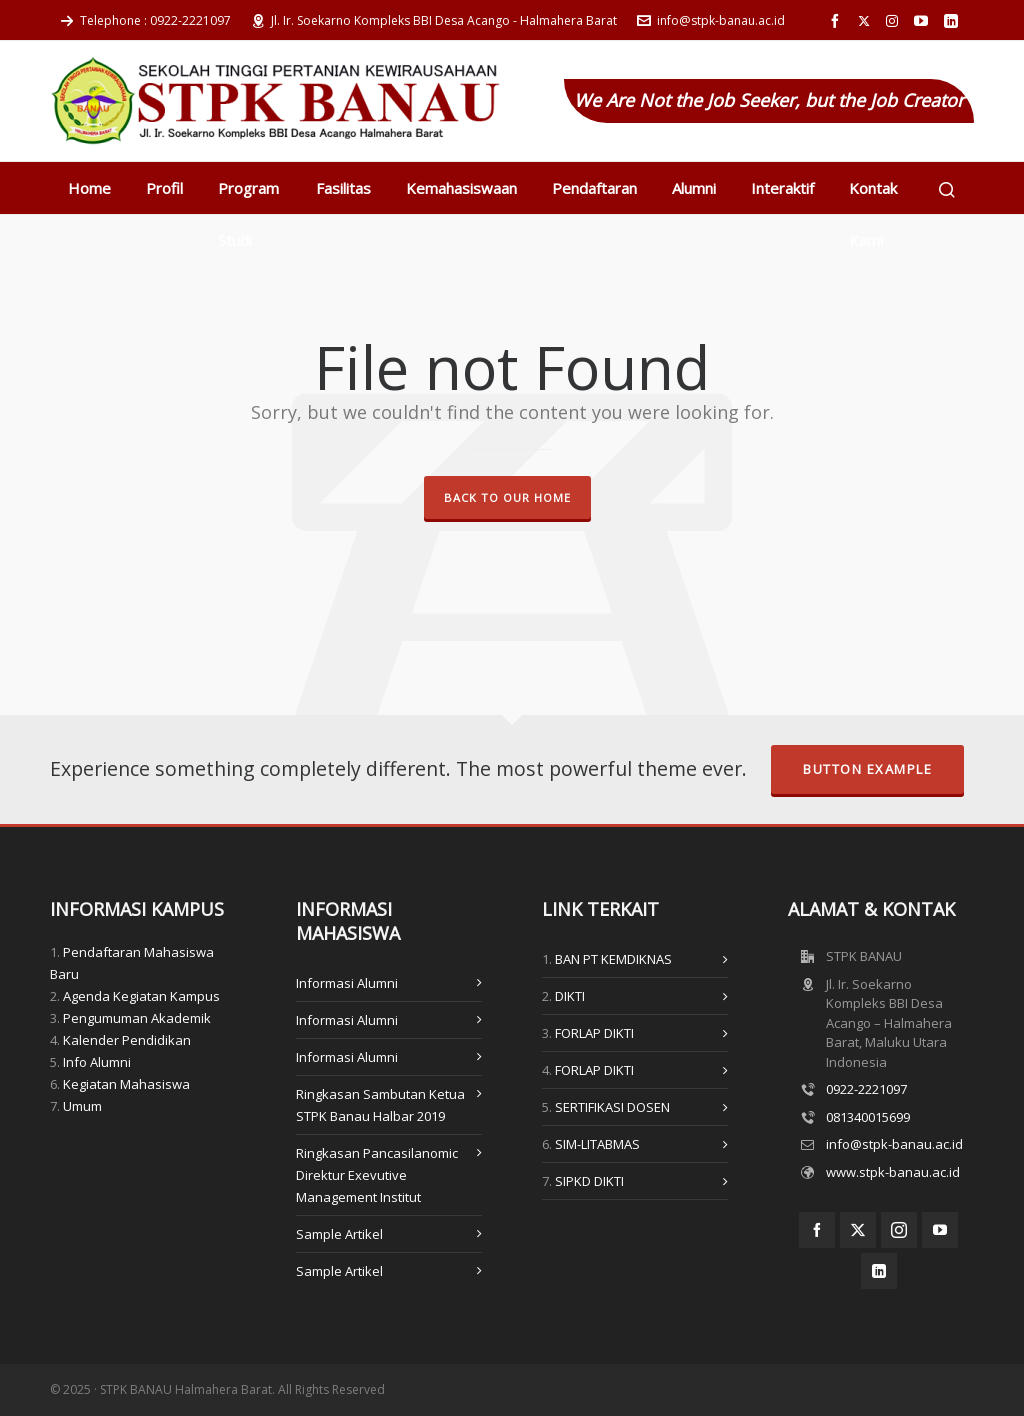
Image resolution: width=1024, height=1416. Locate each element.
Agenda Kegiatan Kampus (141, 996)
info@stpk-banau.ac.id (711, 20)
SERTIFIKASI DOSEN (612, 1107)
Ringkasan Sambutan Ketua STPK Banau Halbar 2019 (380, 1105)
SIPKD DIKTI (589, 1181)
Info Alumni (97, 1062)
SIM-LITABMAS (597, 1144)
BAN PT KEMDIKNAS (613, 959)
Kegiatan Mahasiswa (126, 1084)
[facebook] (838, 21)
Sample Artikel (339, 1234)
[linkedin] (954, 21)
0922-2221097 (866, 1089)
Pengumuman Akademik (137, 1018)
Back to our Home (507, 497)
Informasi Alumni (347, 983)
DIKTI (570, 996)
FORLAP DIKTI (594, 1033)
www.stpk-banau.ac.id (893, 1172)
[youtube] (924, 21)
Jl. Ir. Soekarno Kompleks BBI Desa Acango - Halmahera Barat (434, 20)
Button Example (867, 769)
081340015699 (868, 1117)
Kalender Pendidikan (127, 1040)
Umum (82, 1106)
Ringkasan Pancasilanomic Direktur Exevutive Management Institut (377, 1175)
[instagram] (895, 21)
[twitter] (867, 21)
